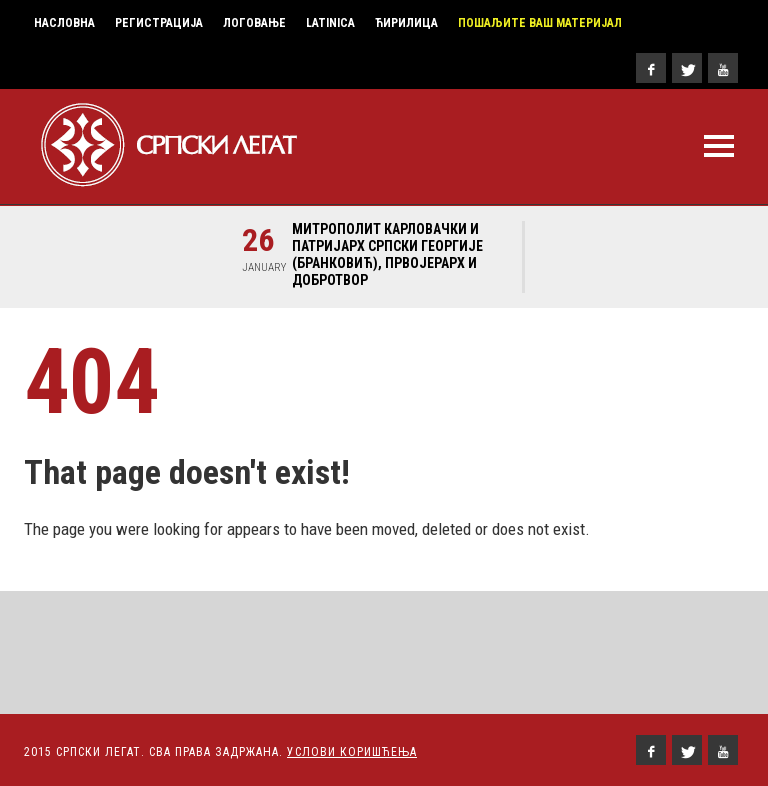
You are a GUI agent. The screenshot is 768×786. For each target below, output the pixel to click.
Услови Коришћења (352, 752)
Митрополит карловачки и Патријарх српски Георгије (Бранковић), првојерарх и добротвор (387, 254)
